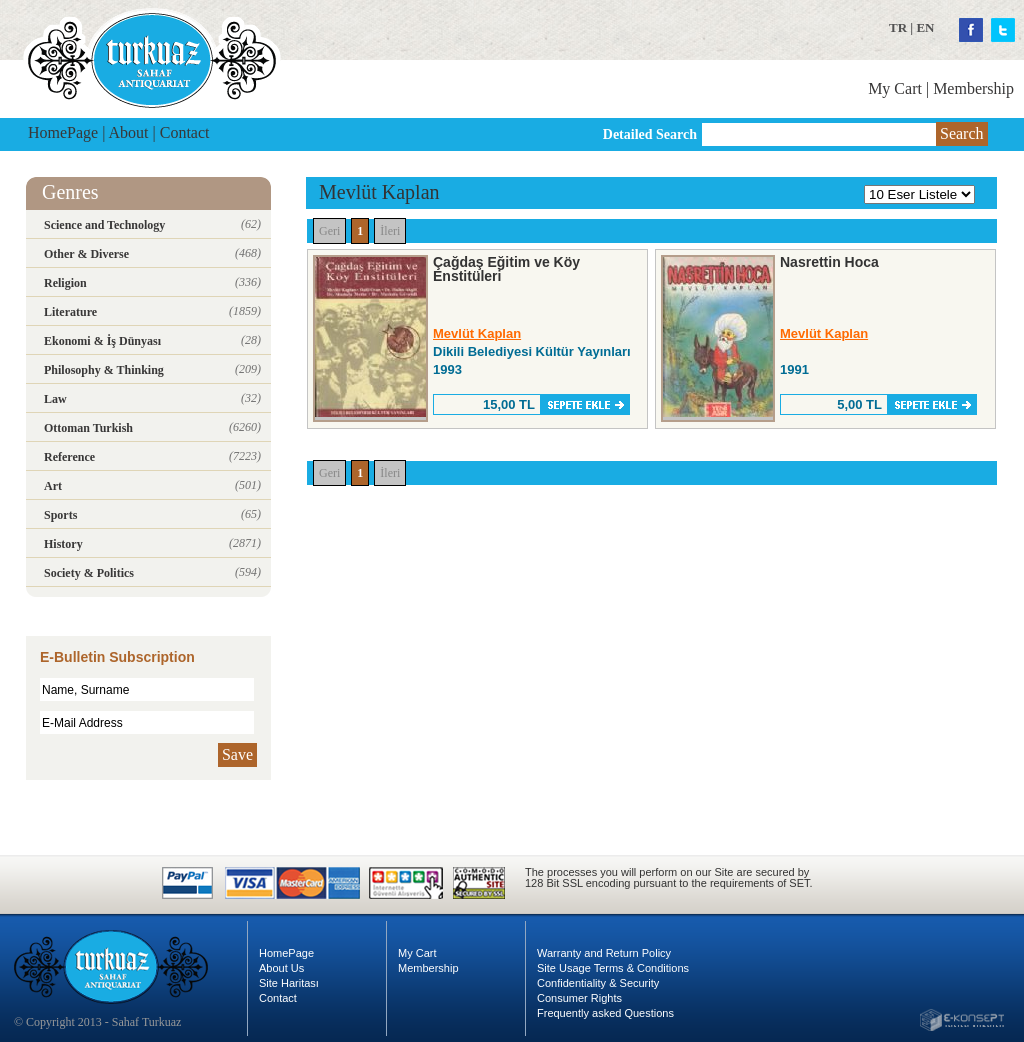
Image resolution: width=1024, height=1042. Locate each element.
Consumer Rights (579, 998)
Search (962, 133)
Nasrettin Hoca (829, 262)
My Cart (895, 88)
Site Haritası (289, 983)
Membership (973, 88)
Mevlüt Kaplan (477, 333)
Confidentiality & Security (598, 983)
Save (237, 754)
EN (925, 27)
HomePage (63, 132)
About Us (281, 968)
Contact (185, 132)
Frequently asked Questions (605, 1013)
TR (898, 27)
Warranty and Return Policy (604, 953)
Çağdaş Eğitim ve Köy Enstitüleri (506, 269)
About (129, 132)
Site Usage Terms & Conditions (613, 968)
